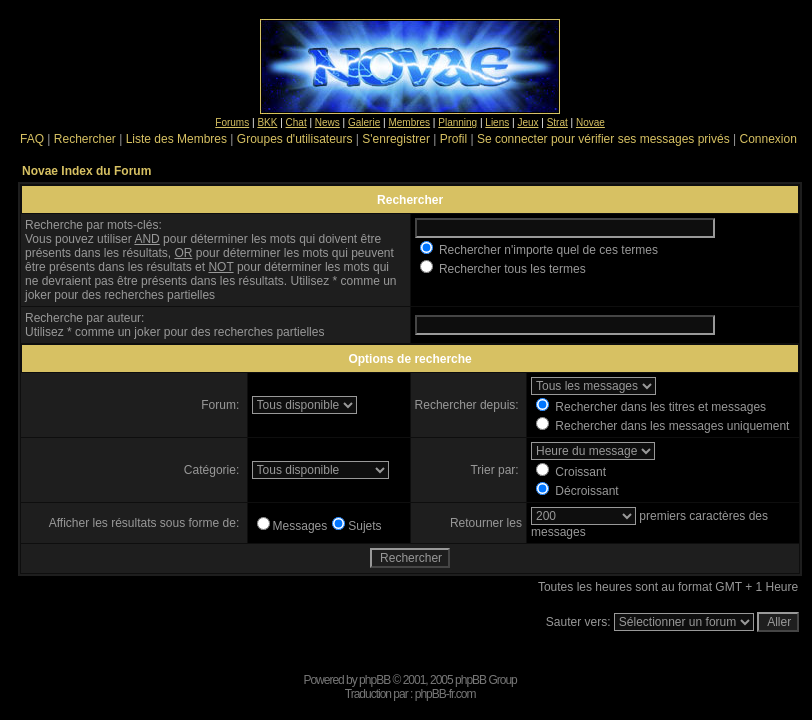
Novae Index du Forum (86, 171)
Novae (590, 122)
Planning (457, 122)
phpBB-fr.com (445, 694)
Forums (232, 122)
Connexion (767, 139)
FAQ (32, 139)
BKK (267, 122)
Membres (409, 122)
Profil (453, 139)
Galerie (364, 122)
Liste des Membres (176, 139)
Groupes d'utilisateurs (295, 139)
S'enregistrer (396, 139)
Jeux (527, 122)
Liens (497, 122)
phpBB (374, 680)
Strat (557, 122)
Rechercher (85, 139)
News (327, 122)
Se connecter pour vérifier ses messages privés (603, 139)
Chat (296, 122)
